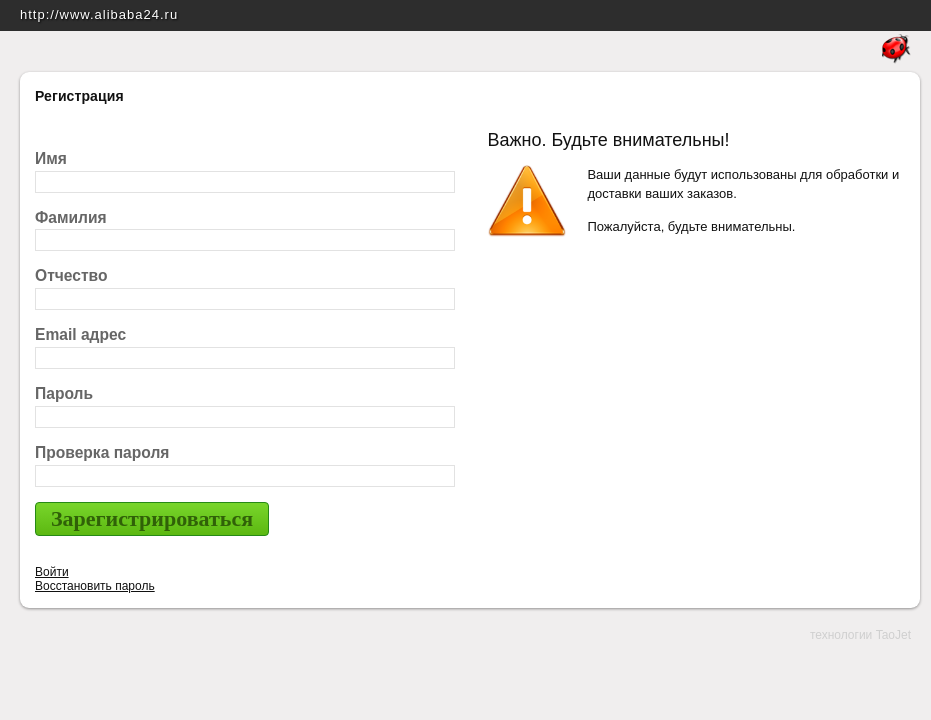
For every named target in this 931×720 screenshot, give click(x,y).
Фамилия (71, 217)
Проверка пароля (102, 452)
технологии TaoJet (860, 635)
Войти (52, 572)
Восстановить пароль (95, 586)
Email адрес (80, 334)
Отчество (71, 275)
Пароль (64, 393)
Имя (51, 158)
